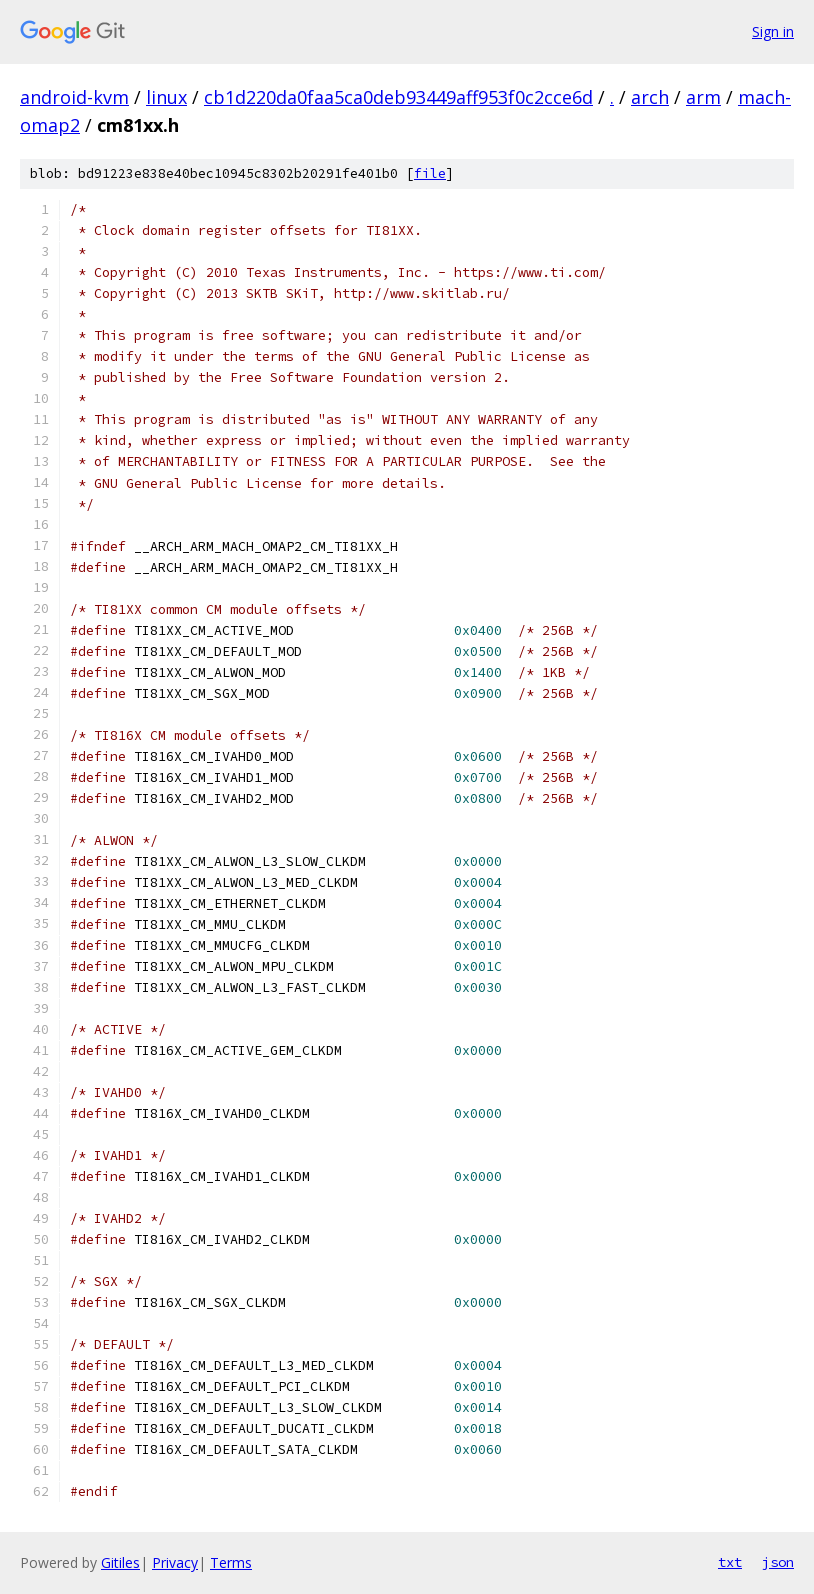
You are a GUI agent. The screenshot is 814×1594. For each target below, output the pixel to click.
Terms (231, 1562)
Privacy (175, 1562)
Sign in (773, 31)
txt (730, 1562)
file (430, 173)
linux (166, 97)
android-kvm (74, 97)
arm (703, 97)
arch (650, 97)
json (778, 1562)
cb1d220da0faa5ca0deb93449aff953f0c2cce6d (398, 97)
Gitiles (120, 1562)
